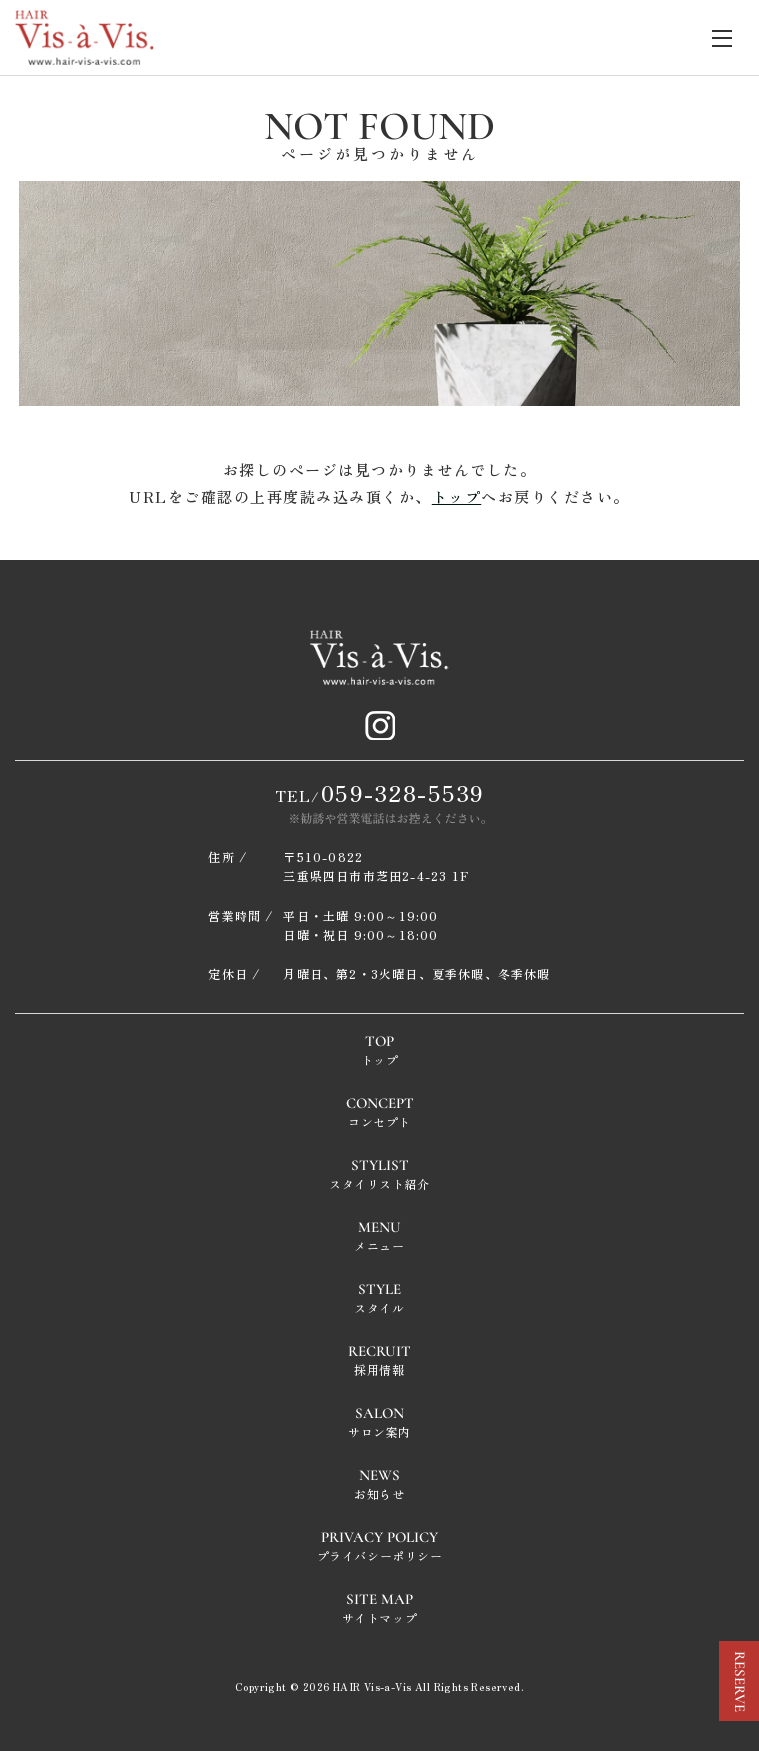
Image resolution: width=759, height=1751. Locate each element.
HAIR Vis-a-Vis (372, 1686)
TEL (380, 792)
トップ (457, 496)
